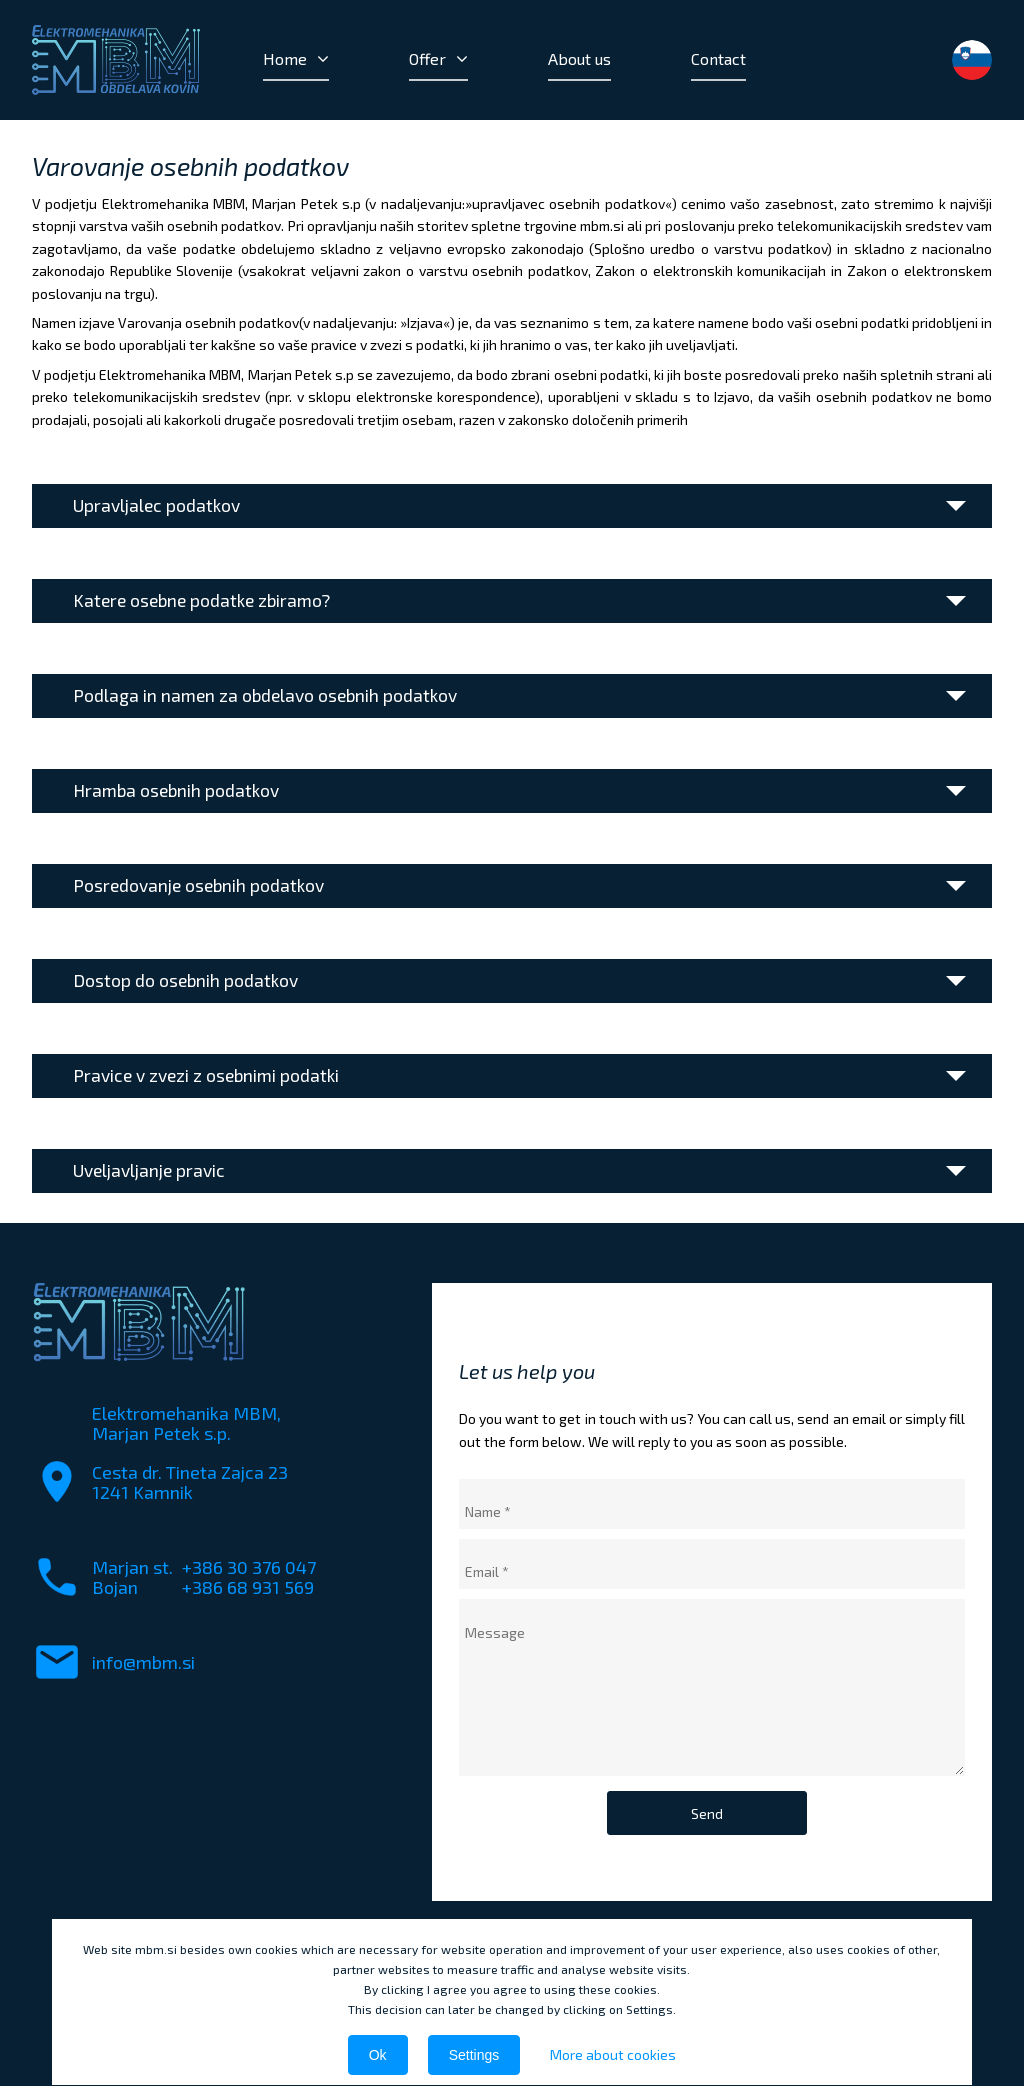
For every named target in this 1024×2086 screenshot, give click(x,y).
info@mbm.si (143, 1662)
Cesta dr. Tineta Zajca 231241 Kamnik (190, 1482)
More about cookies (613, 2054)
